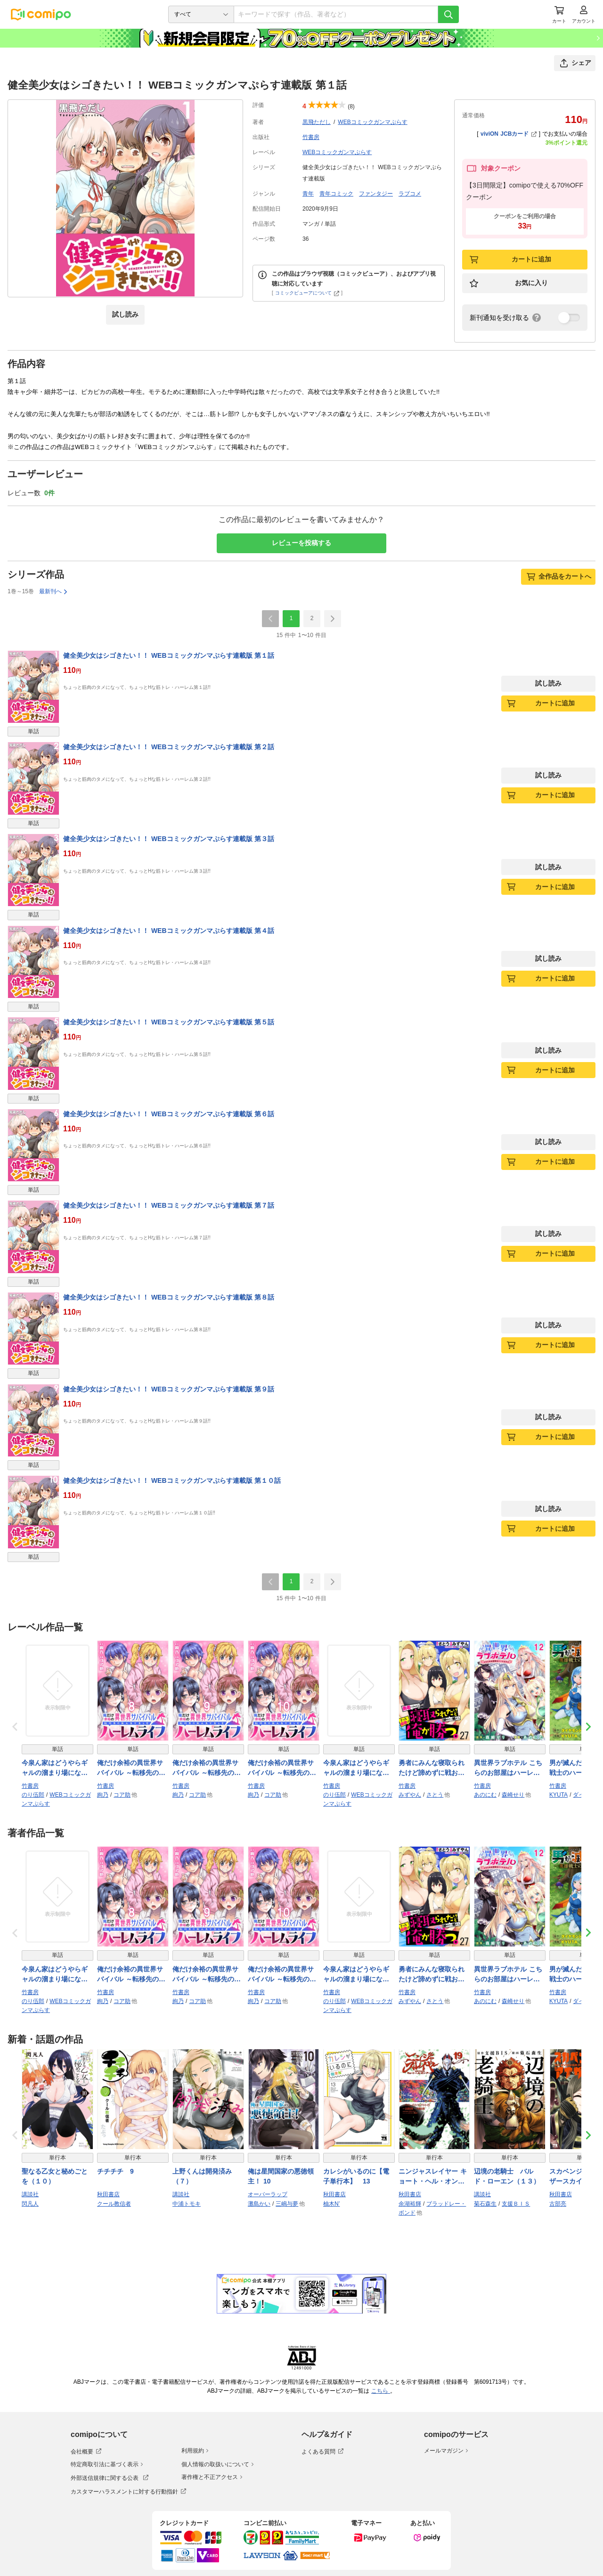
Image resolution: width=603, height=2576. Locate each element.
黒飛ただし (316, 122)
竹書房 (310, 137)
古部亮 (557, 2203)
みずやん (410, 1794)
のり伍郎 (33, 1794)
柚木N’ (331, 2203)
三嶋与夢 (287, 2203)
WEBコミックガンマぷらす (372, 122)
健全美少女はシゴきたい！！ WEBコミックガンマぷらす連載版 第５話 (168, 1022)
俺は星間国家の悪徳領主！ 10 (281, 2176)
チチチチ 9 (115, 2171)
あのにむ (485, 1794)
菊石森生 (485, 2203)
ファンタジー (376, 193)
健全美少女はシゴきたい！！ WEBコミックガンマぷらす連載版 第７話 (168, 1205)
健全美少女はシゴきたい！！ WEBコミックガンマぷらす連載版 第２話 (168, 747)
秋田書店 (108, 2194)
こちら (380, 2391)
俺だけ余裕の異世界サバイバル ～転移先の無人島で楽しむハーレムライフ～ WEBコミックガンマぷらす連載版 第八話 (132, 1768)
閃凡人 (30, 2203)
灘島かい (259, 2203)
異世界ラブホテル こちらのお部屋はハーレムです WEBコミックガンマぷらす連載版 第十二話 (509, 1768)
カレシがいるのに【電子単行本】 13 (356, 2176)
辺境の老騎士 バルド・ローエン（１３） (507, 2176)
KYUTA (558, 1794)
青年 (308, 193)
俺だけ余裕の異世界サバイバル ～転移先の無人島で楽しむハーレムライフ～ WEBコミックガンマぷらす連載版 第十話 (283, 1768)
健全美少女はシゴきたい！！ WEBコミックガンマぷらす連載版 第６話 (168, 1114)
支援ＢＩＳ (516, 2203)
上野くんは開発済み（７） (202, 2176)
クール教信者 (114, 2203)
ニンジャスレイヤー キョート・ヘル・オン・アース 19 (433, 2176)
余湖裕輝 (410, 2203)
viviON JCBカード (509, 134)
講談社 (30, 2194)
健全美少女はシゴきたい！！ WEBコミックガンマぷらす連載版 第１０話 (172, 1480)
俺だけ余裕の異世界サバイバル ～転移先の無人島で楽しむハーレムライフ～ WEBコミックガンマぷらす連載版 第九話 (207, 1768)
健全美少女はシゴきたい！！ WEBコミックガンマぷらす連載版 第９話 (168, 1389)
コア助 (122, 1794)
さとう (434, 1794)
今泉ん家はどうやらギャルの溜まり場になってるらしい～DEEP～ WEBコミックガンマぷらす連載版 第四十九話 (56, 1768)
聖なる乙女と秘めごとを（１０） (55, 2176)
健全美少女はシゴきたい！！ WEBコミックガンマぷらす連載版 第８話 (168, 1297)
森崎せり (513, 1794)
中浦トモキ (186, 2203)
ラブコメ (410, 193)
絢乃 (102, 1794)
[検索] (448, 14)
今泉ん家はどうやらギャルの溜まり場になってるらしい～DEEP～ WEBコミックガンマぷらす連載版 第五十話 (357, 1768)
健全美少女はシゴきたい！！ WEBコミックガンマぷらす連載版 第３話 (168, 838)
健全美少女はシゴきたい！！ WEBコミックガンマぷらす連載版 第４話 (168, 930)
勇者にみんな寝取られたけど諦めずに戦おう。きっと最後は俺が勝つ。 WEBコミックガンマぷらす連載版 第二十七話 (433, 1768)
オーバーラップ (267, 2194)
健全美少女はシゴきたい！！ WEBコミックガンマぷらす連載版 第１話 (168, 655)
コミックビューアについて (307, 292)
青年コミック (336, 193)
